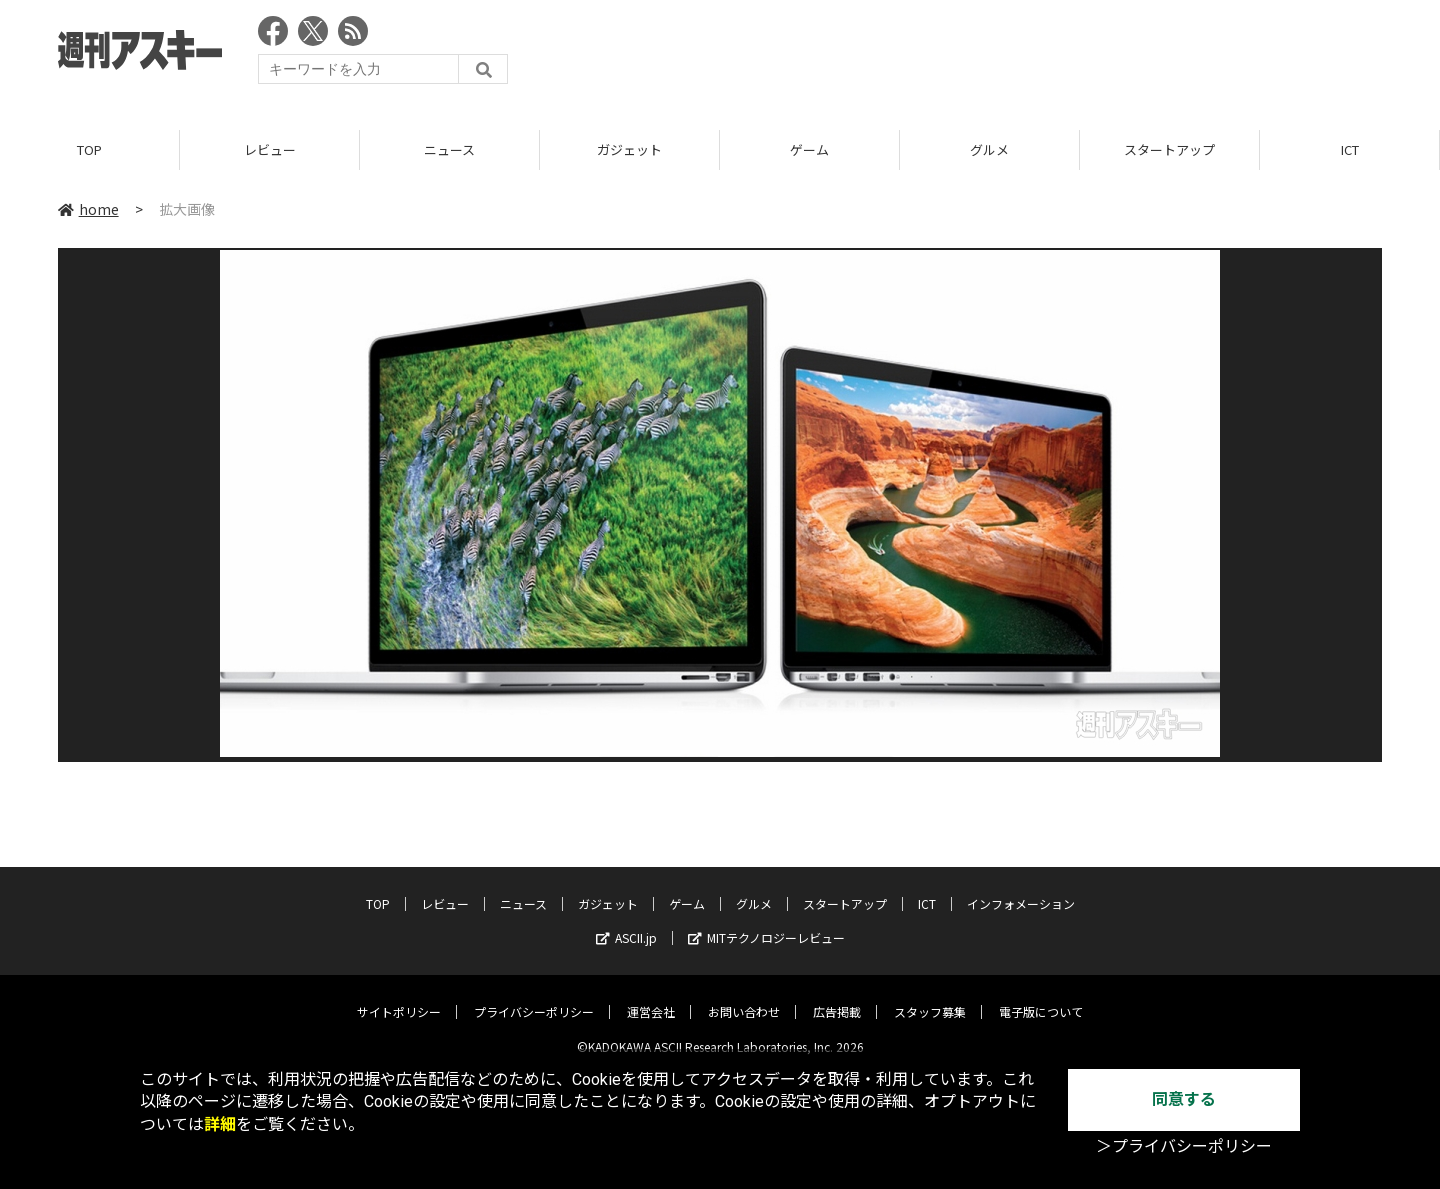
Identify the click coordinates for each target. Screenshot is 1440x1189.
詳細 (220, 1124)
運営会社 (651, 996)
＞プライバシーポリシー (1184, 1146)
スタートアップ (1169, 149)
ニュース (449, 149)
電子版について (1041, 996)
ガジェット (629, 149)
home (88, 209)
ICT (1350, 149)
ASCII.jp (626, 922)
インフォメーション (1021, 888)
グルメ (989, 149)
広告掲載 (837, 996)
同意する (1184, 1099)
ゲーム (809, 149)
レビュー (270, 149)
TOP (89, 149)
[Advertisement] (1018, 55)
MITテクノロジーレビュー (766, 922)
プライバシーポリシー (534, 996)
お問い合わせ (744, 996)
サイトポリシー (399, 996)
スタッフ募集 (930, 996)
